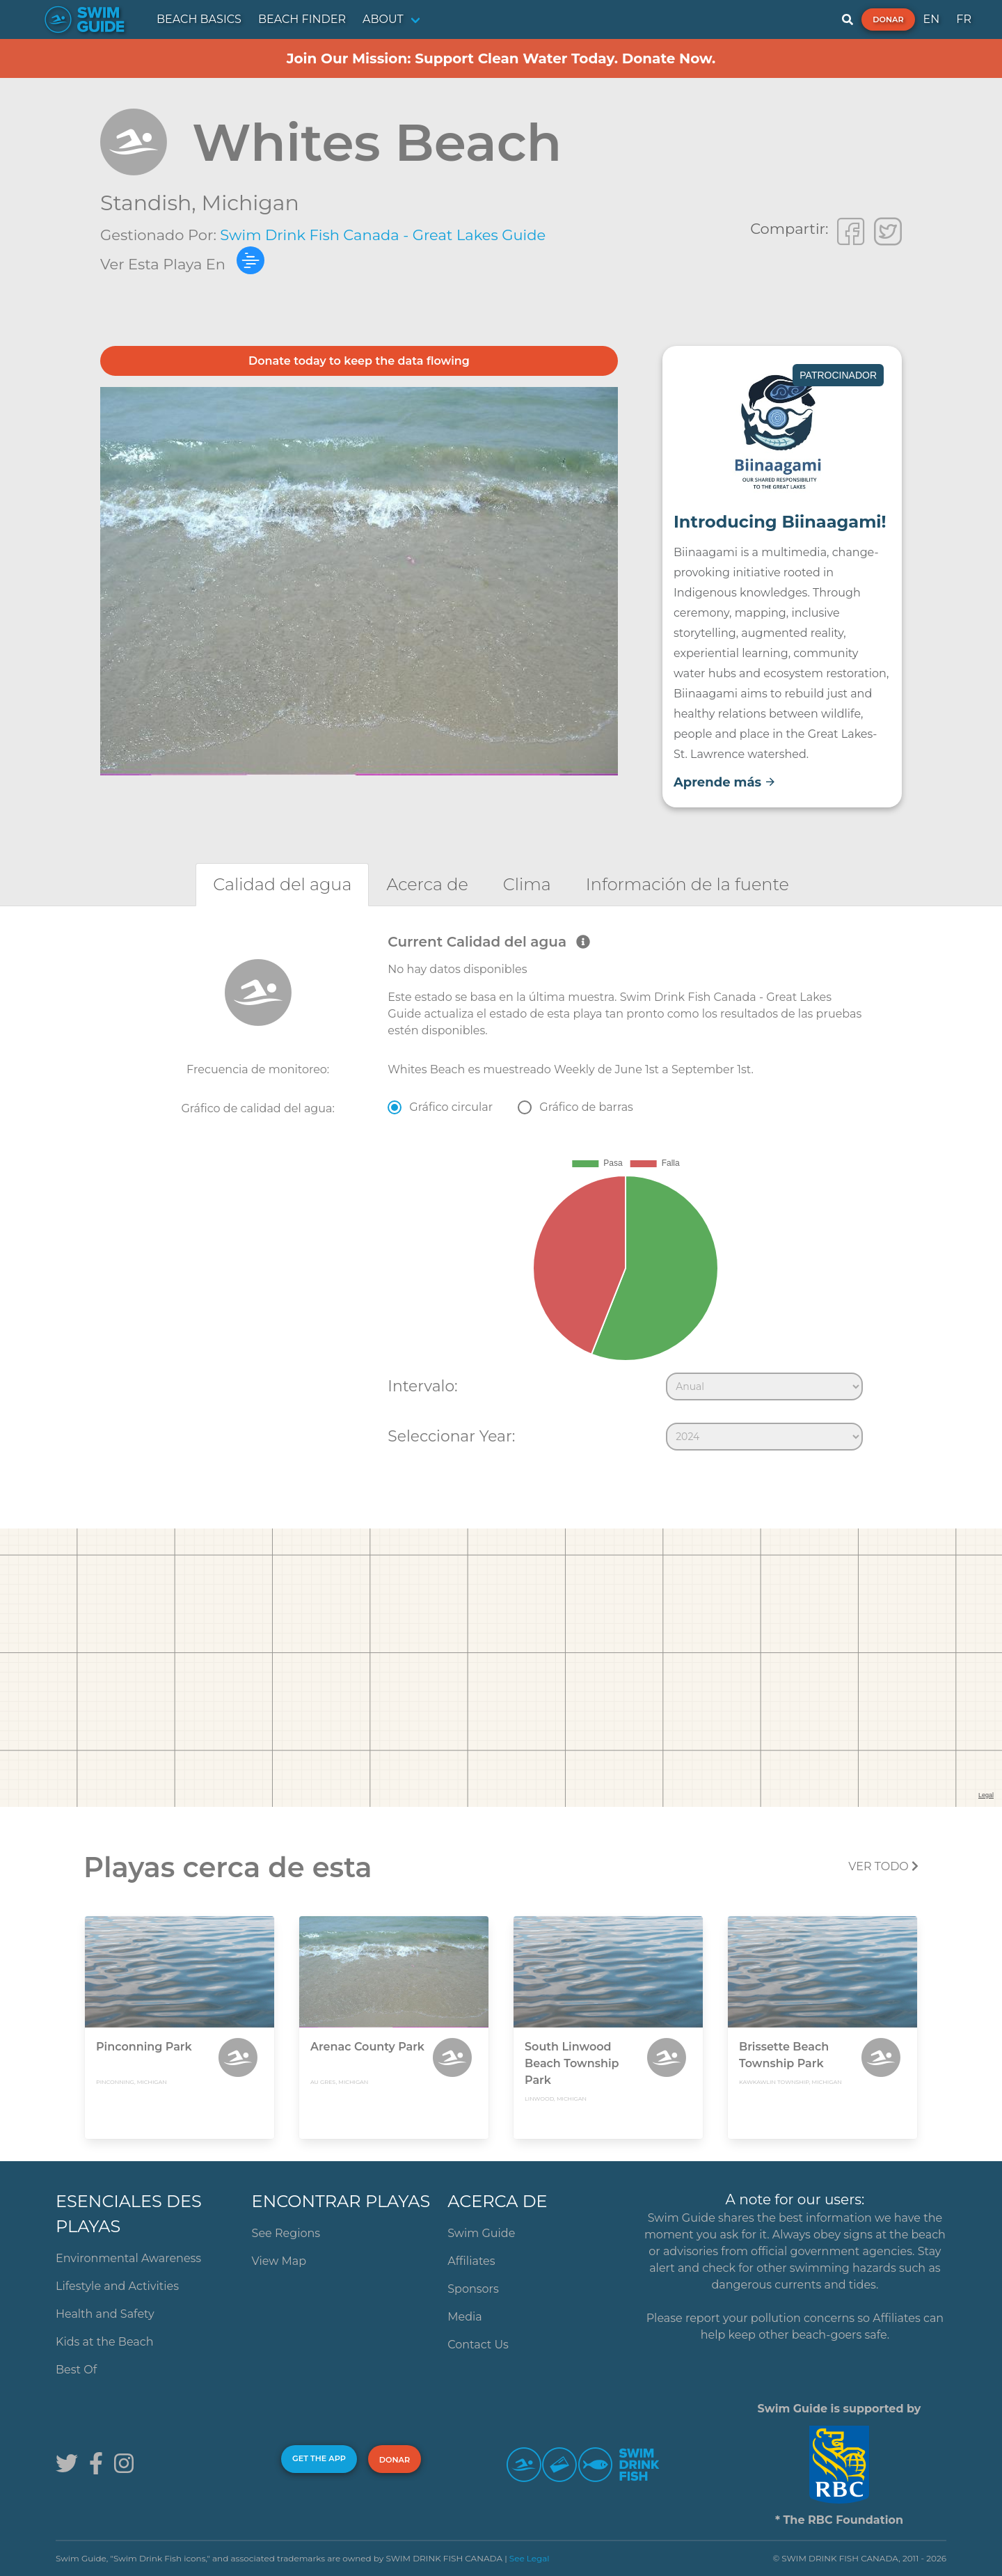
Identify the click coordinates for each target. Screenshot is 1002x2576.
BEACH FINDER (302, 19)
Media (464, 2316)
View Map (279, 2261)
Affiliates (471, 2261)
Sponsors (473, 2289)
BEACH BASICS (199, 19)
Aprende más (725, 782)
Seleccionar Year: (451, 1436)
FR (963, 19)
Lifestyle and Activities (117, 2286)
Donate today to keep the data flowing (359, 361)
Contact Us (478, 2344)
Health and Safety (105, 2314)
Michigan (250, 203)
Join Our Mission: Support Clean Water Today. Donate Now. (501, 58)
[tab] (282, 884)
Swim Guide (481, 2233)
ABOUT (383, 19)
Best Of (76, 2369)
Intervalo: (422, 1386)
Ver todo (883, 1866)
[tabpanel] (501, 1195)
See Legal (529, 2558)
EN (931, 19)
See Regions (286, 2233)
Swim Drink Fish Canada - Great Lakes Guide (383, 235)
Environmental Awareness (128, 2258)
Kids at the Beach (104, 2341)
